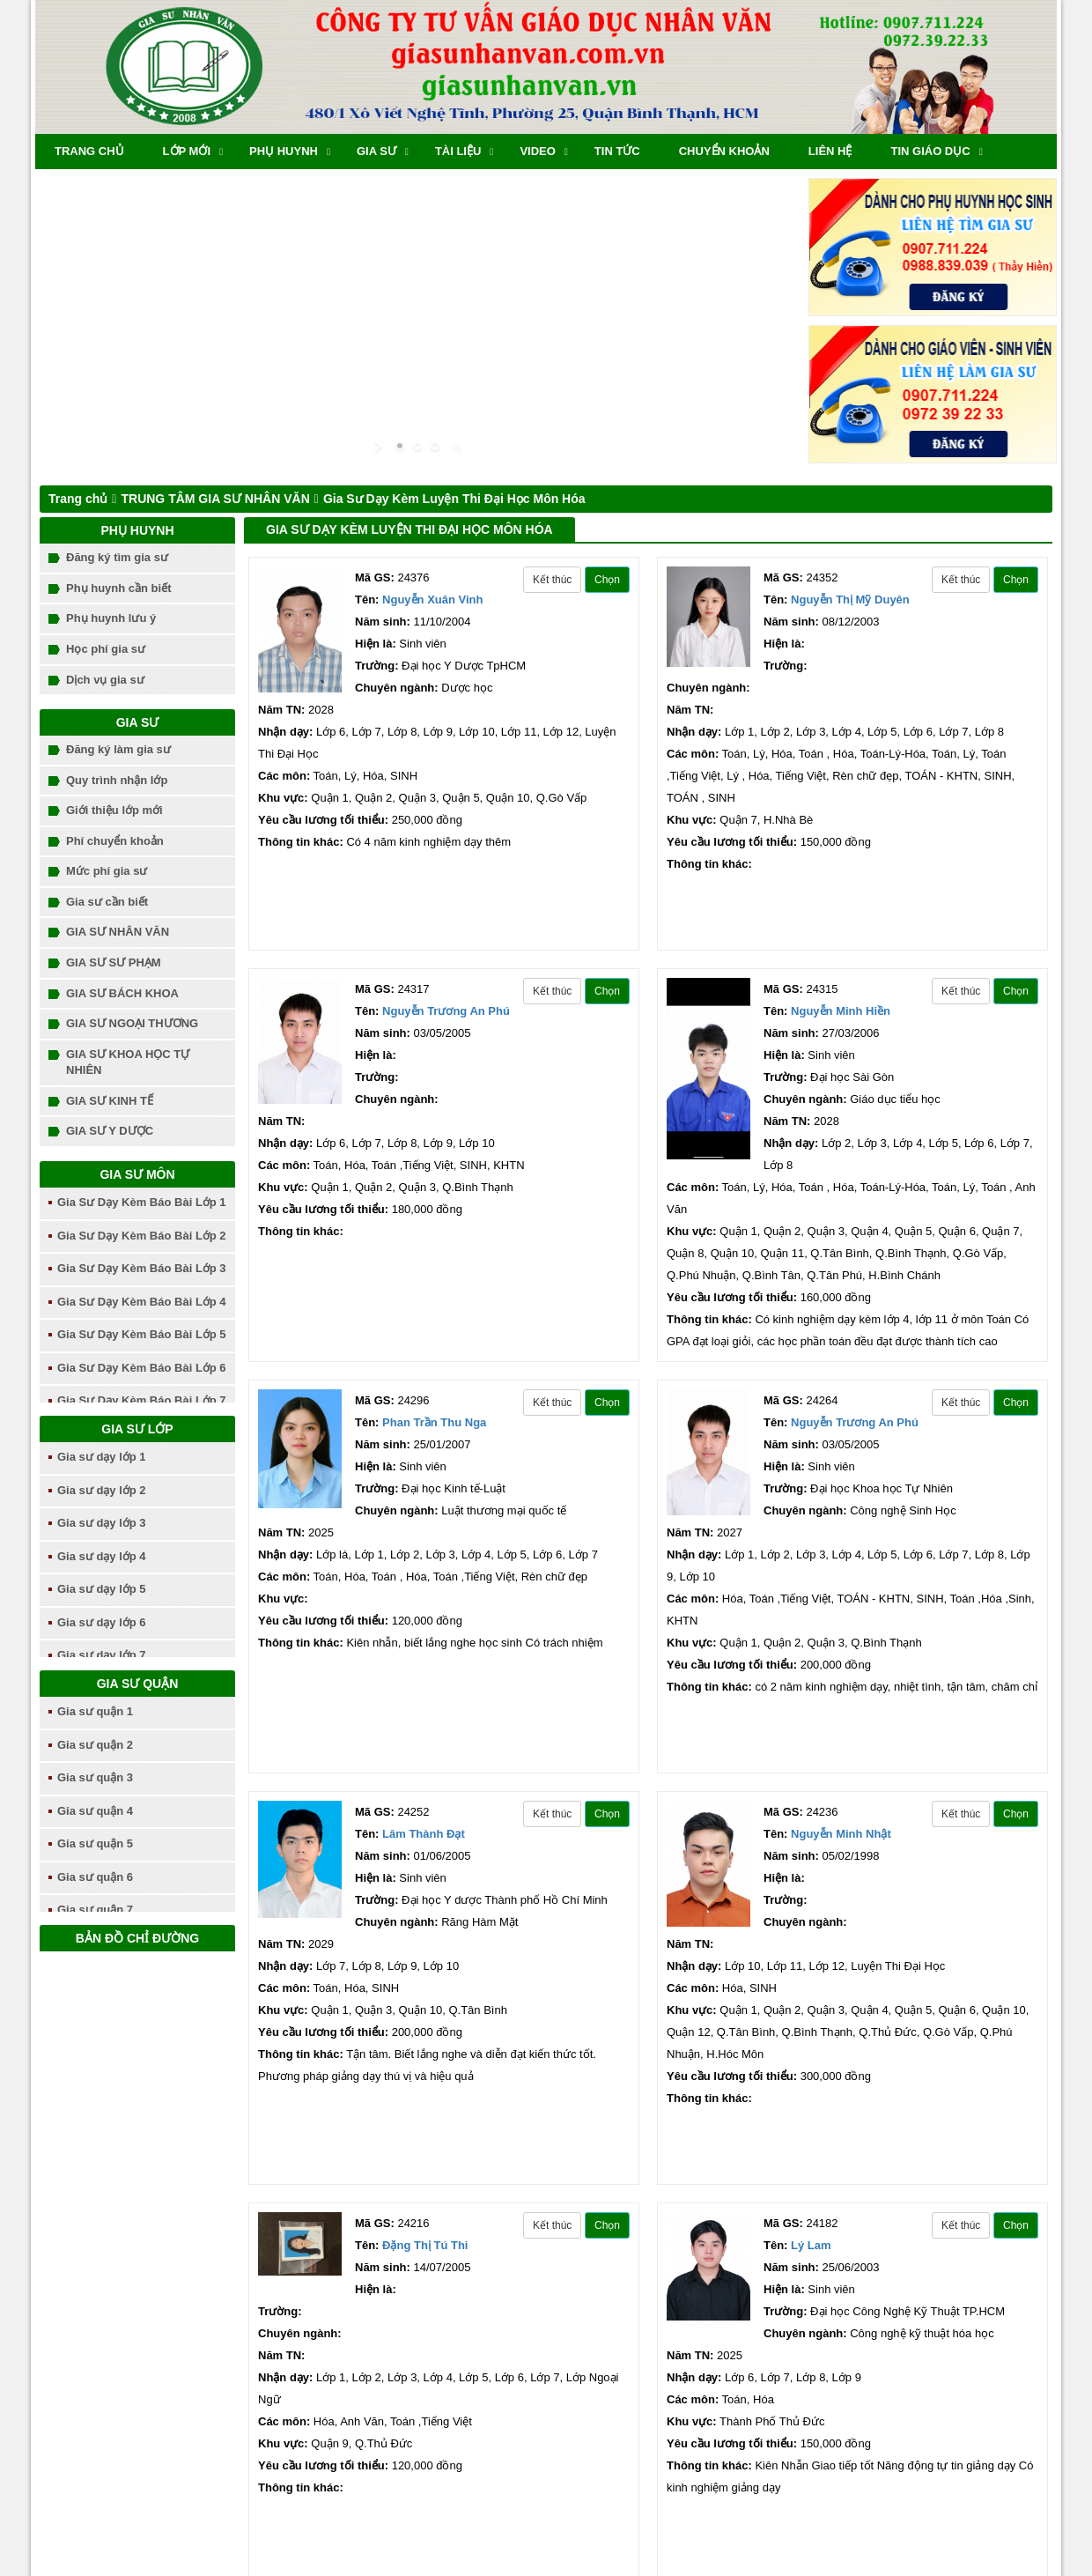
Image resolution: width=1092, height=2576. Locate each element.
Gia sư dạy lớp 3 (101, 1522)
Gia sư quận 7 (95, 1909)
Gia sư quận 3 (95, 1777)
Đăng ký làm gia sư (118, 749)
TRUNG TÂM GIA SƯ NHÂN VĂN (215, 499)
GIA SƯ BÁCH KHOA (122, 993)
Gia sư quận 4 (95, 1810)
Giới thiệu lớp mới (114, 810)
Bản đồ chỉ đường (137, 1938)
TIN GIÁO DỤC (930, 151)
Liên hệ (830, 151)
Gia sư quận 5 (95, 1843)
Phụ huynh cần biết (119, 588)
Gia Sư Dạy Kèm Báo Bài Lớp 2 (141, 1235)
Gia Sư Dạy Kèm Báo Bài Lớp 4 (141, 1301)
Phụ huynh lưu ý (111, 618)
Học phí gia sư (105, 648)
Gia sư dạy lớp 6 (101, 1622)
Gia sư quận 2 (95, 1744)
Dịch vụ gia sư (105, 679)
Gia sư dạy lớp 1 (101, 1456)
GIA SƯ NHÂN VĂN (117, 931)
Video (537, 151)
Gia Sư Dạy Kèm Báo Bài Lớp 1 (141, 1202)
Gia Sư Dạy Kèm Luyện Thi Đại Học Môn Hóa (454, 499)
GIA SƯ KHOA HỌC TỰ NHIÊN (127, 1062)
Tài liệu (458, 151)
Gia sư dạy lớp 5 (101, 1588)
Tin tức (617, 151)
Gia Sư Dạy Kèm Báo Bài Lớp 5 (141, 1334)
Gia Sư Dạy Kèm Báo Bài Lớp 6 (141, 1367)
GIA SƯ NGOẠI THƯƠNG (132, 1023)
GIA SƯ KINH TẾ (109, 1100)
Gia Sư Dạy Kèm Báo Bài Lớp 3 (141, 1268)
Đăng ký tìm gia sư (117, 557)
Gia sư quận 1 (95, 1711)
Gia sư (376, 151)
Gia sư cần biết (107, 901)
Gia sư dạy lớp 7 (101, 1655)
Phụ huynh (283, 151)
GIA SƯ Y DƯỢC (109, 1130)
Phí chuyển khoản (115, 841)
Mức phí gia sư (106, 870)
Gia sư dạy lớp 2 (101, 1490)
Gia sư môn (137, 1174)
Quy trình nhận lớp (116, 780)
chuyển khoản (724, 151)
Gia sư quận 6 (95, 1877)
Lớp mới (186, 151)
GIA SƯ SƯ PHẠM (113, 962)
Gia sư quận (138, 1684)
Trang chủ (89, 151)
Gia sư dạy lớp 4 (101, 1556)
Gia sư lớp (137, 1429)
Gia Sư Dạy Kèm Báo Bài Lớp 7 (141, 1400)
